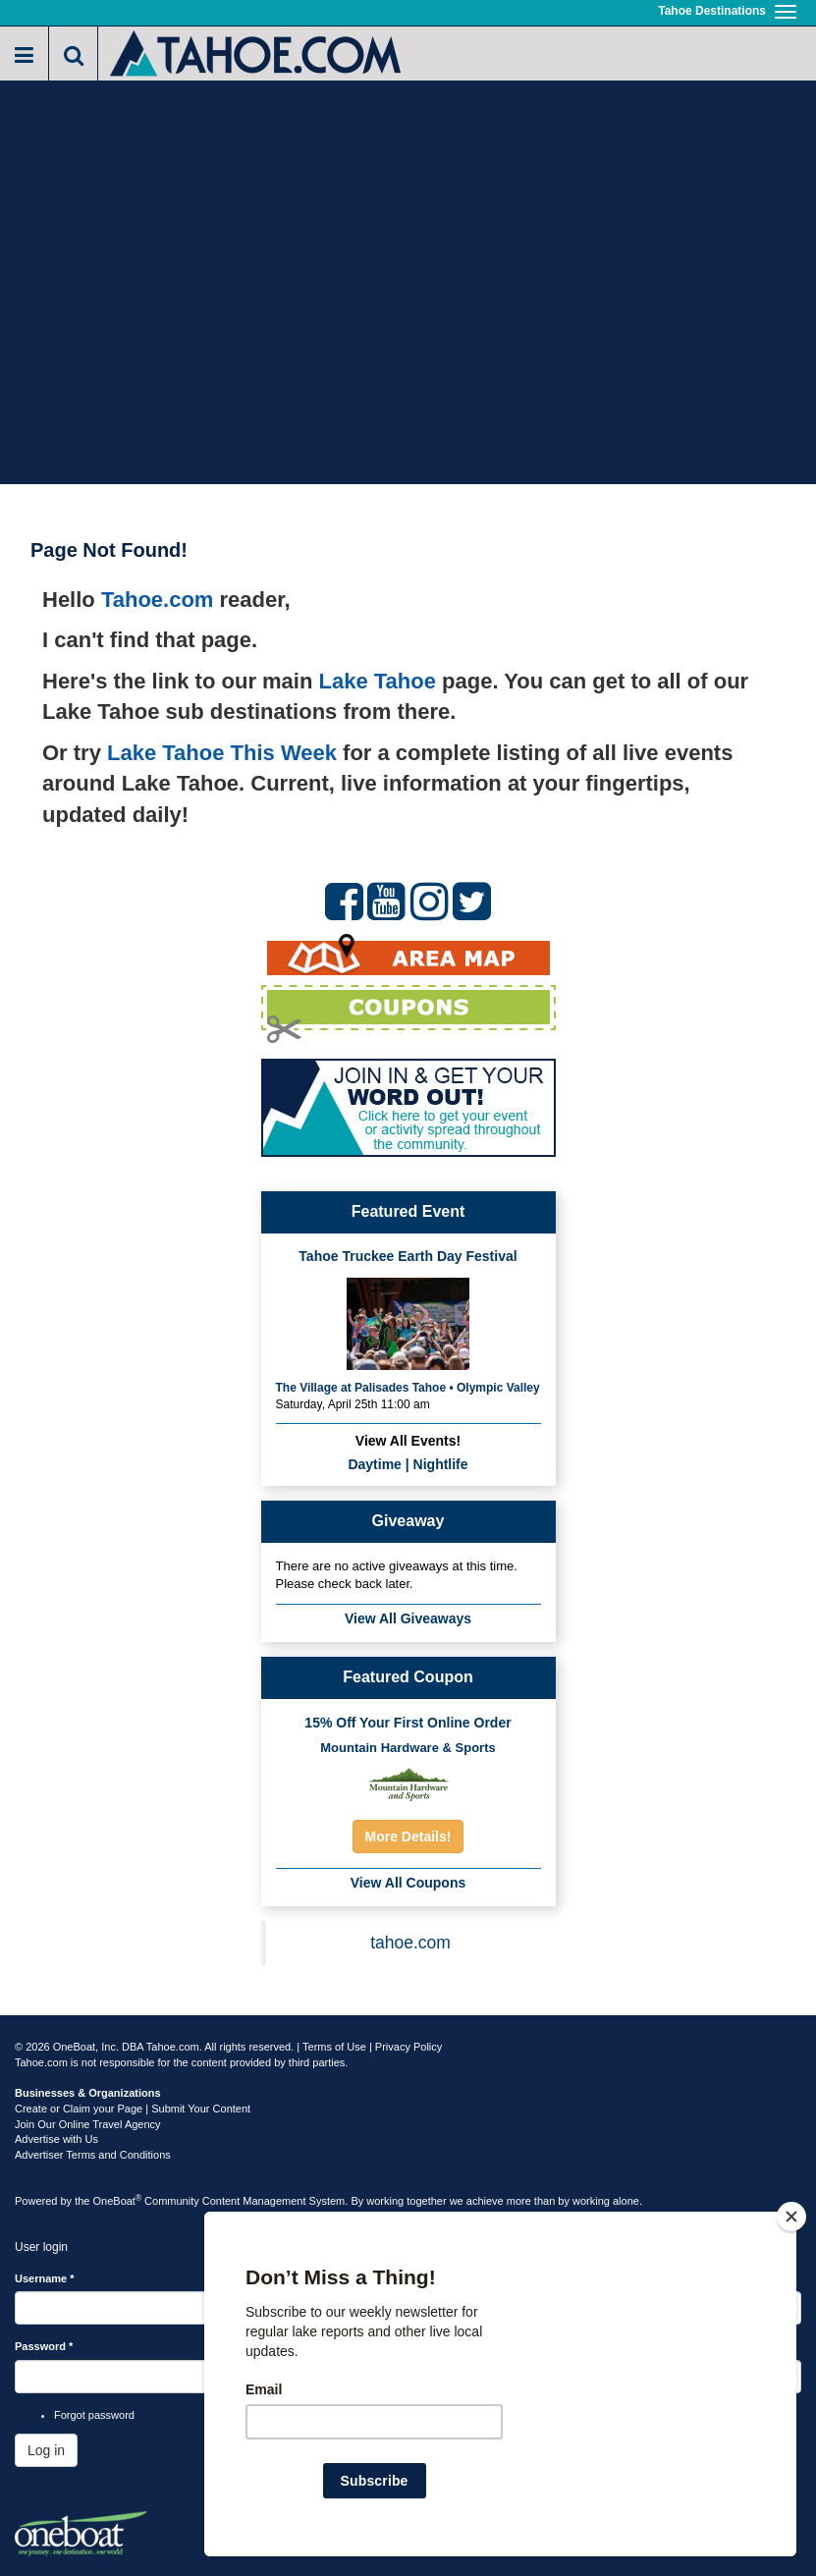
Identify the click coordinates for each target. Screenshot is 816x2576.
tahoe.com (410, 1942)
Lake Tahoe (377, 681)
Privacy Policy (408, 2047)
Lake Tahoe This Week (222, 752)
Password (44, 2346)
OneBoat (117, 2201)
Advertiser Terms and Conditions (93, 2155)
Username (45, 2278)
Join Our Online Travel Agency (88, 2124)
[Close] (791, 2216)
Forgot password (94, 2415)
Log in (46, 2450)
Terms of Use (334, 2047)
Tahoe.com (157, 599)
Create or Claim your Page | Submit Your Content (132, 2108)
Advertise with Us (56, 2139)
